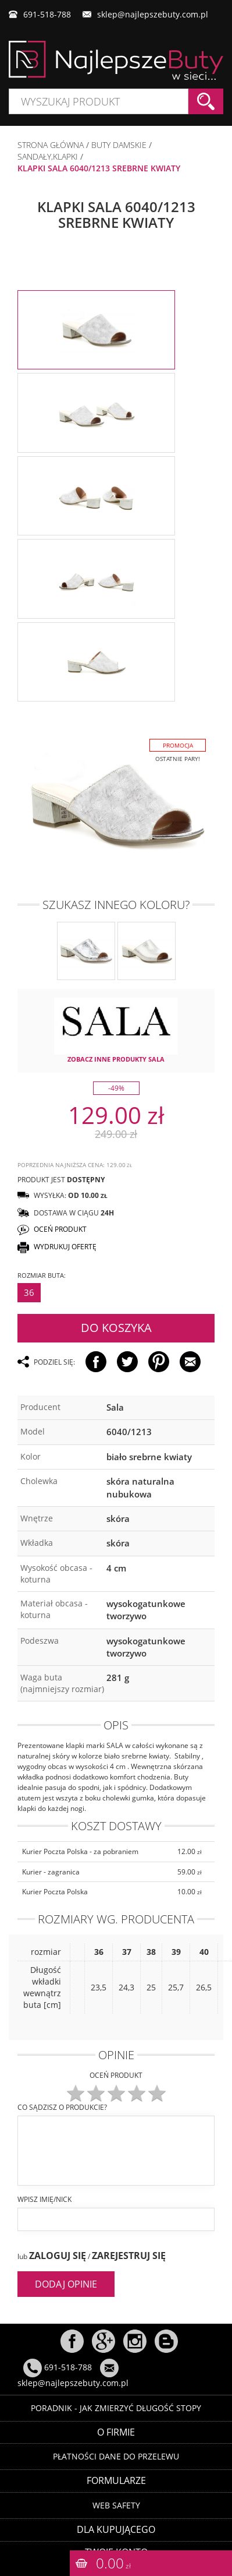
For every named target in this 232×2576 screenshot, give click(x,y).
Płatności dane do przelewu (116, 2451)
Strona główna (50, 144)
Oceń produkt (116, 2069)
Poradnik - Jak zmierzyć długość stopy (116, 2402)
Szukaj (205, 101)
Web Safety (116, 2499)
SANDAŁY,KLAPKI (47, 156)
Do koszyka (116, 1322)
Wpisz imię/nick (44, 2193)
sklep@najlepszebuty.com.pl (152, 14)
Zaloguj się (57, 2249)
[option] (96, 330)
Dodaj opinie (66, 2278)
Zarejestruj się (129, 2249)
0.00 (113, 2563)
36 (29, 1286)
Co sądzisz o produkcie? (62, 2101)
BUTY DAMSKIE (119, 144)
